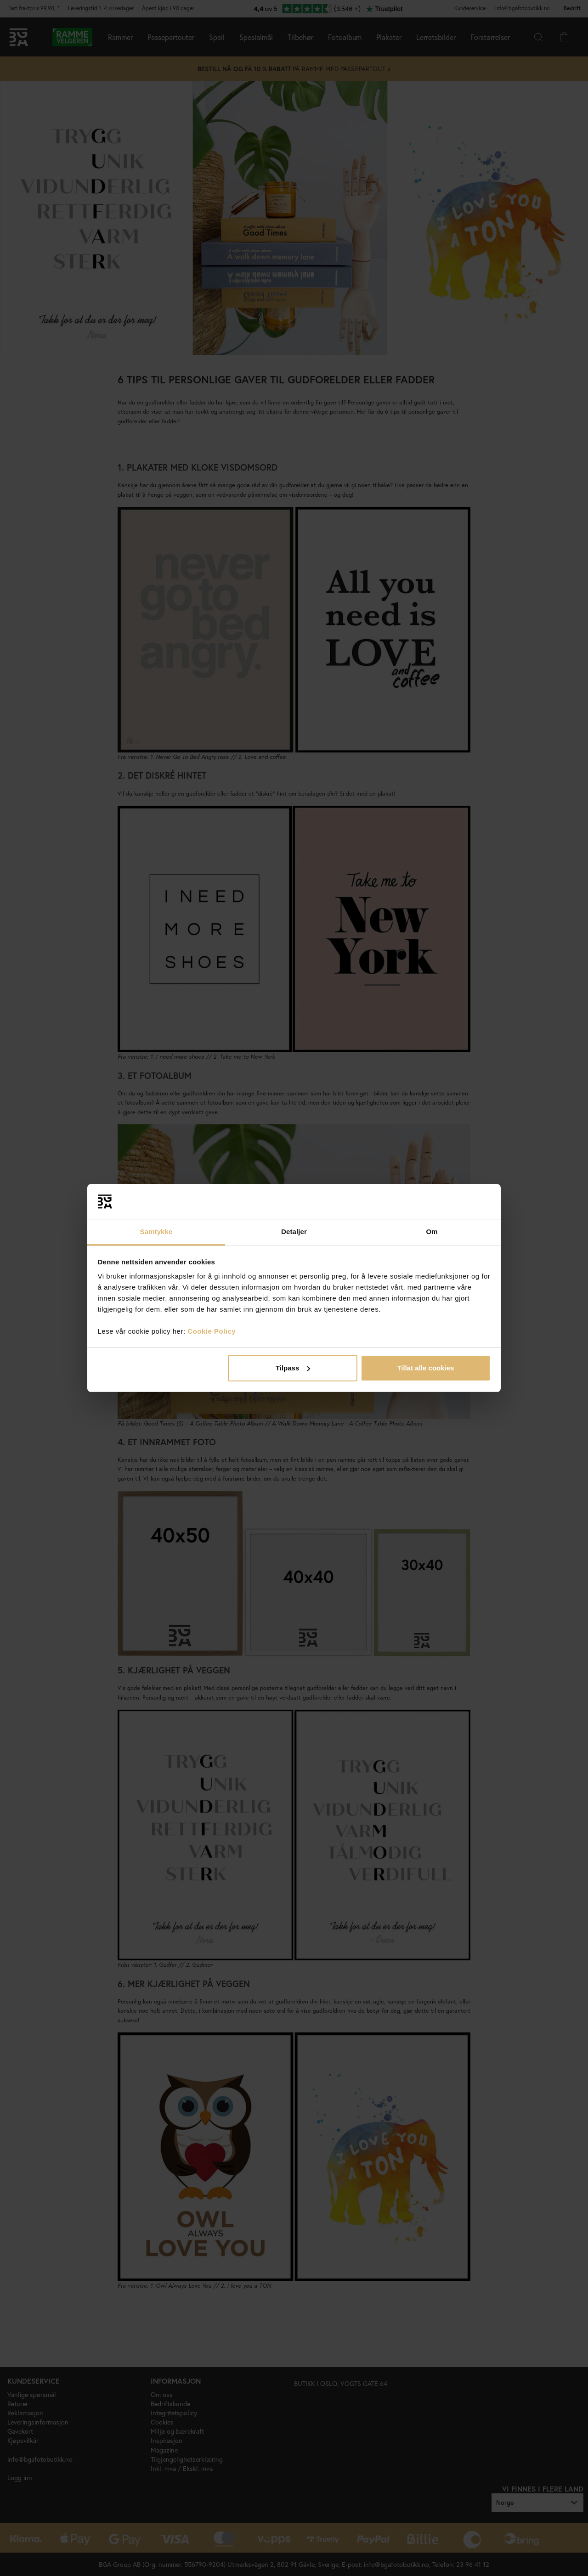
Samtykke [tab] (156, 1231)
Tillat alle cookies (425, 1368)
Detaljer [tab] (294, 1231)
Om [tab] (431, 1231)
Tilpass (293, 1368)
